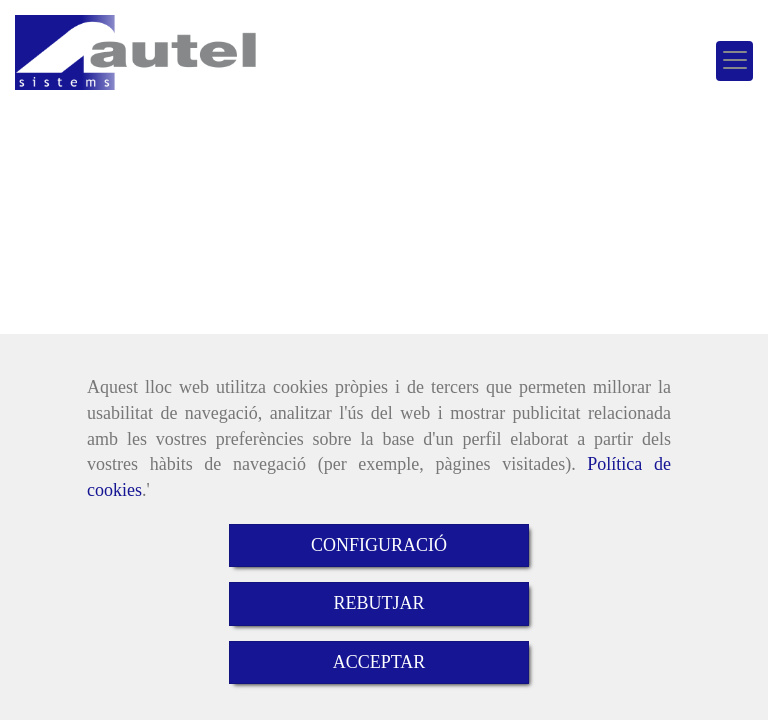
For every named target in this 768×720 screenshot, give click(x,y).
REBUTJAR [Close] (378, 603)
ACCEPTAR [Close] (379, 662)
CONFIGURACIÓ (379, 545)
